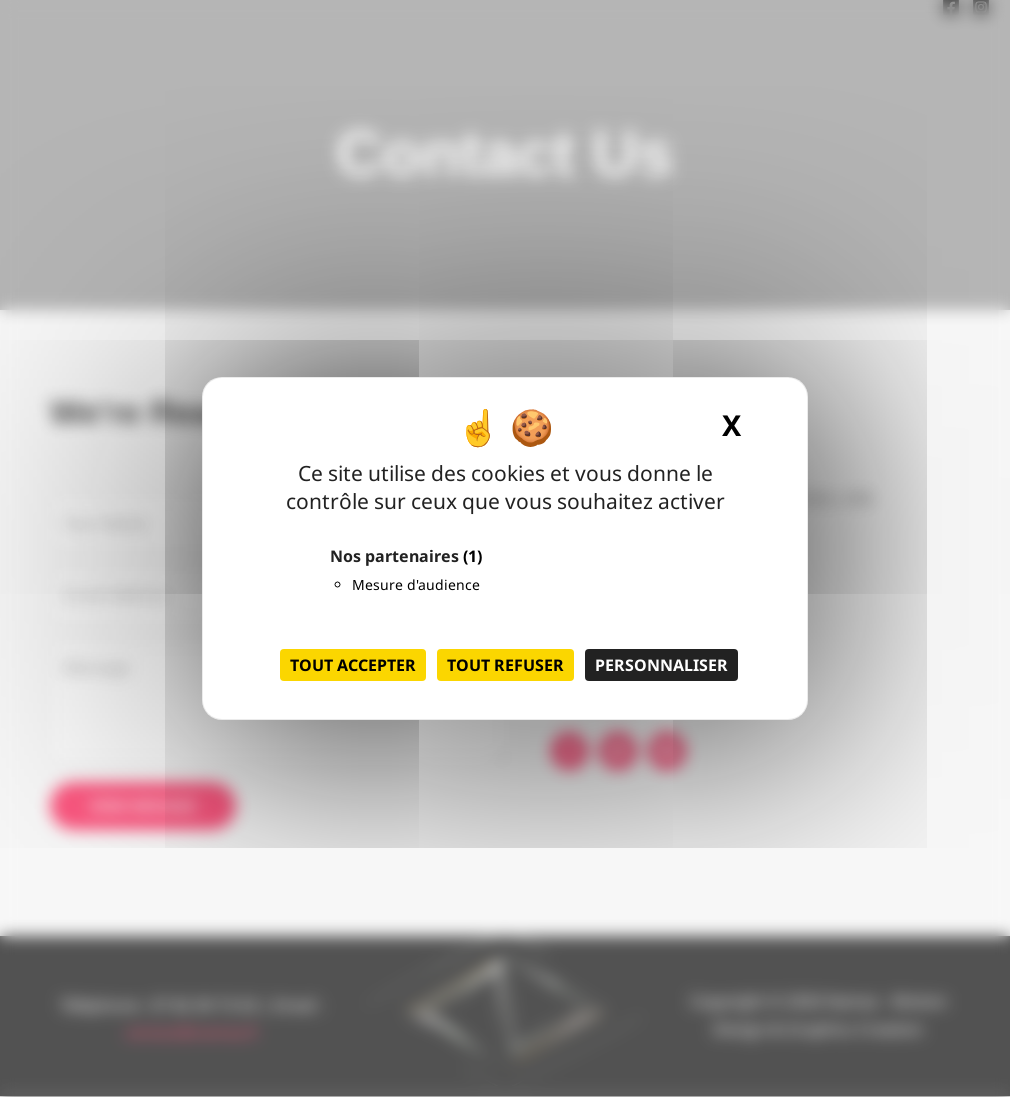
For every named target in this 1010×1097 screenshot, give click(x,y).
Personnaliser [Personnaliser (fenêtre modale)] (661, 665)
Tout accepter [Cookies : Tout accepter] (353, 665)
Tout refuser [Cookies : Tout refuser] (505, 665)
